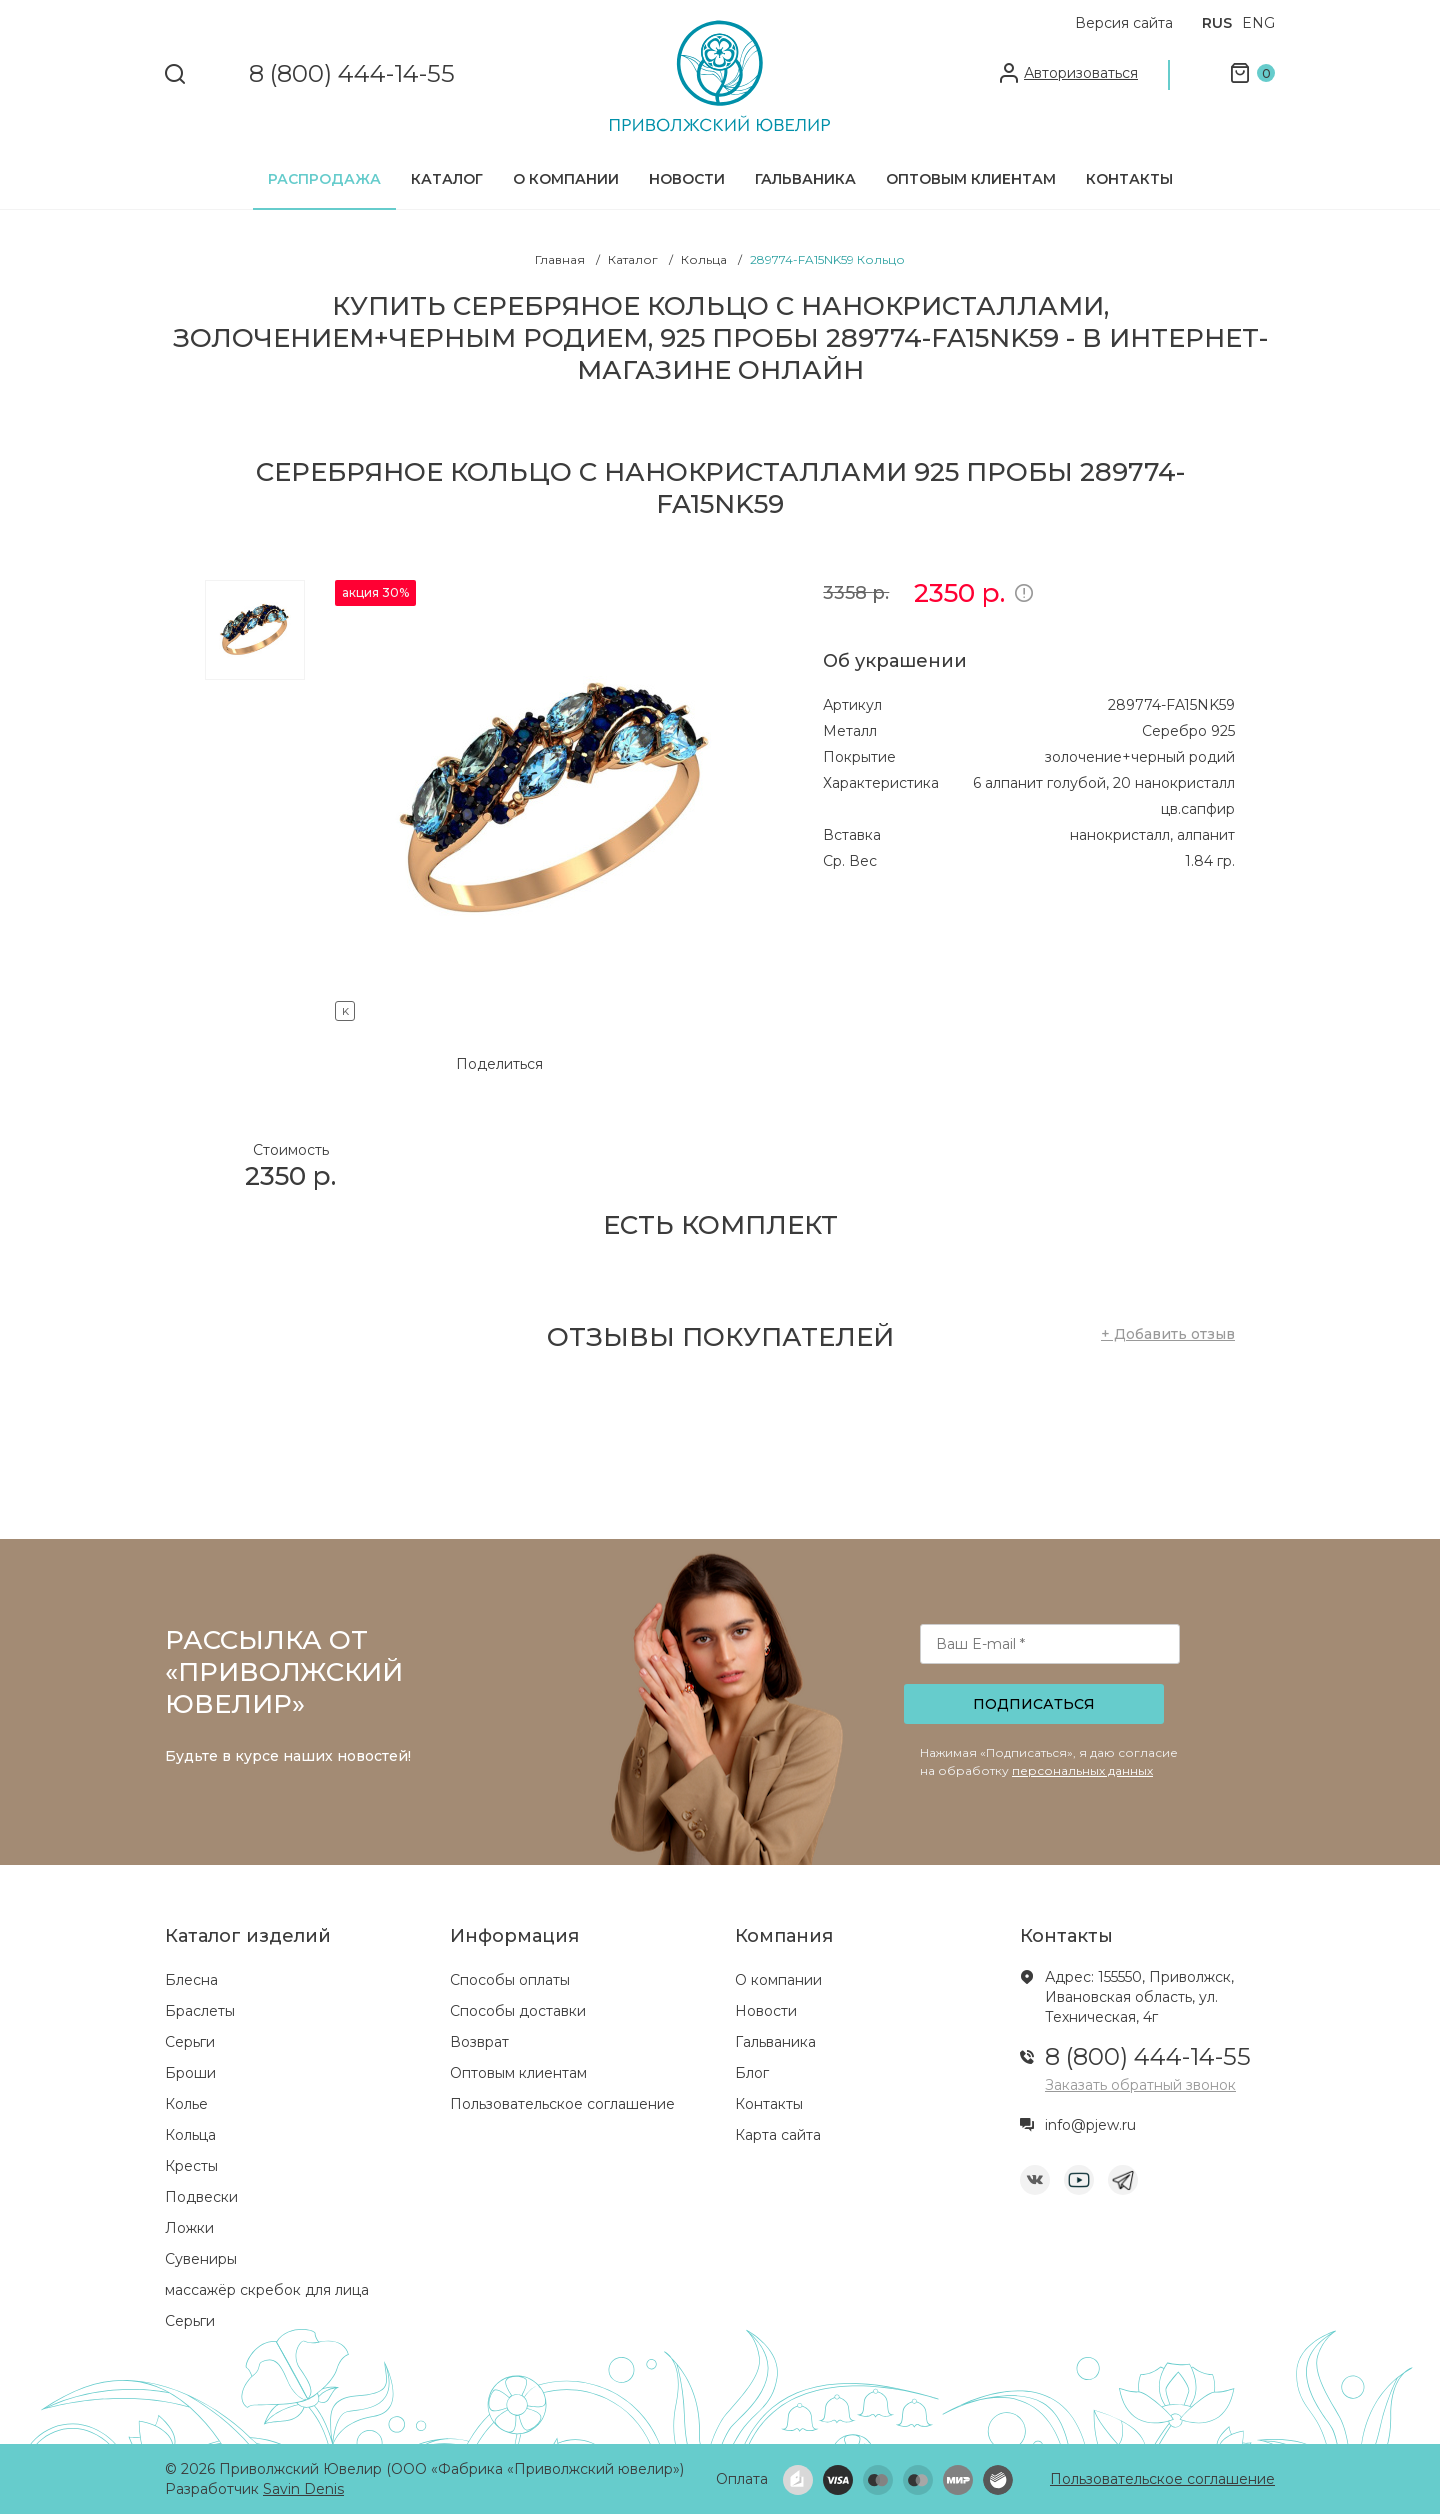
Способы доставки (518, 2011)
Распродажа (324, 179)
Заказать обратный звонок (1140, 2085)
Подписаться (1034, 1704)
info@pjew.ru (1090, 2125)
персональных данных (1082, 1770)
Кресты (191, 2166)
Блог (752, 2073)
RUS (1217, 23)
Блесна (191, 1980)
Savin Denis (303, 2489)
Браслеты (200, 2011)
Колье (186, 2104)
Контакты (1129, 179)
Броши (190, 2073)
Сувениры (201, 2259)
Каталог (447, 179)
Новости (687, 179)
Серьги (190, 2042)
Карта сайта (778, 2135)
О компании (566, 179)
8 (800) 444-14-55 (352, 74)
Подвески (201, 2197)
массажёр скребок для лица (267, 2290)
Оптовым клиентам (971, 179)
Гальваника (805, 179)
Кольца (190, 2135)
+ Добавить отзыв (1168, 1334)
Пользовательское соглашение (562, 2104)
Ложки (189, 2228)
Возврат (479, 2042)
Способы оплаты (510, 1980)
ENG (1258, 23)
